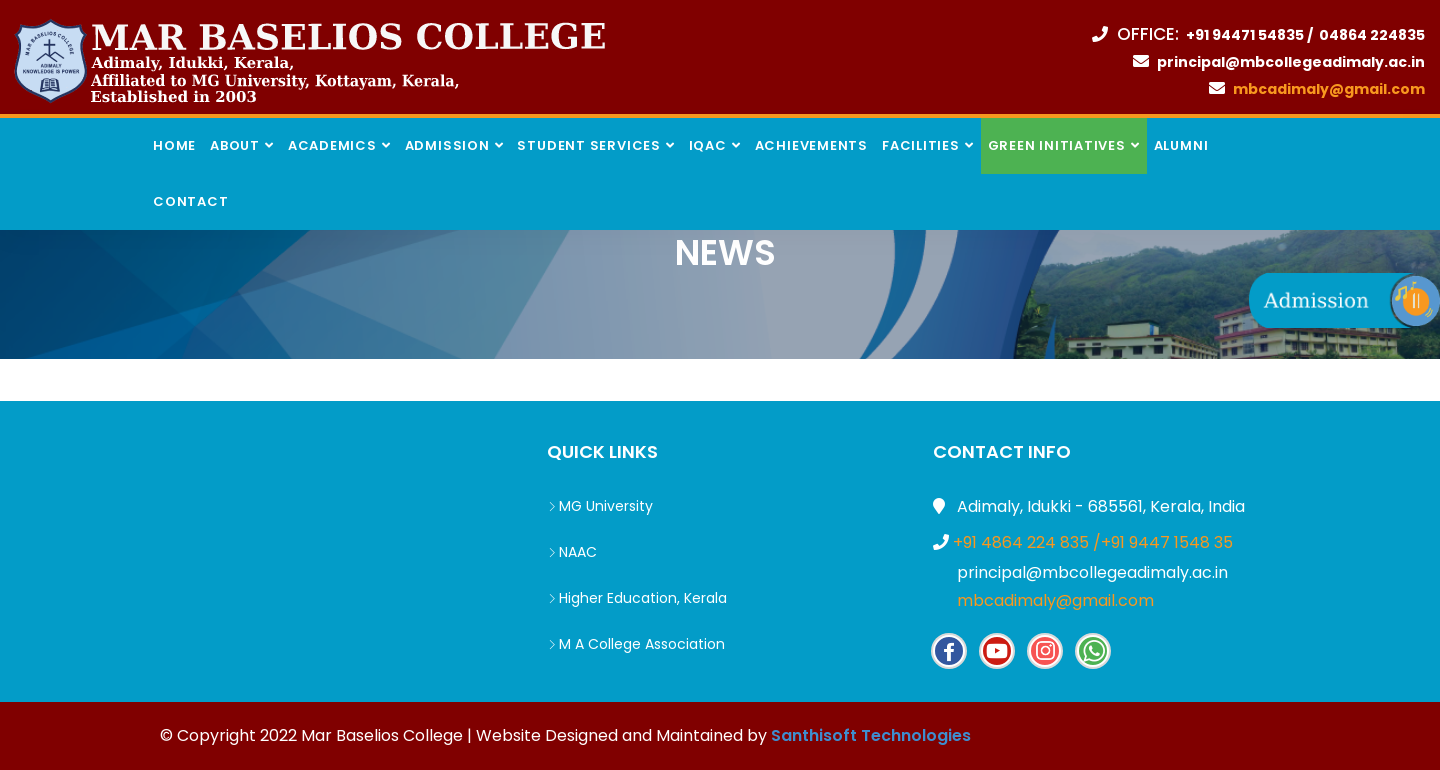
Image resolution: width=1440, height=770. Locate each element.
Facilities (921, 145)
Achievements (811, 145)
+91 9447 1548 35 (1167, 542)
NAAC (572, 552)
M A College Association (636, 644)
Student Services (588, 145)
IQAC (708, 145)
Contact (190, 201)
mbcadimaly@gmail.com (1053, 600)
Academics (332, 145)
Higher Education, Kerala (637, 598)
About (235, 145)
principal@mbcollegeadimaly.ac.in (1090, 572)
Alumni (1181, 145)
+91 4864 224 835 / (1027, 542)
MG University (600, 506)
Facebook (949, 651)
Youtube (997, 651)
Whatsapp (1093, 651)
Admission (447, 145)
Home (174, 145)
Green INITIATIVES (1057, 145)
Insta (1045, 651)
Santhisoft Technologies (871, 735)
